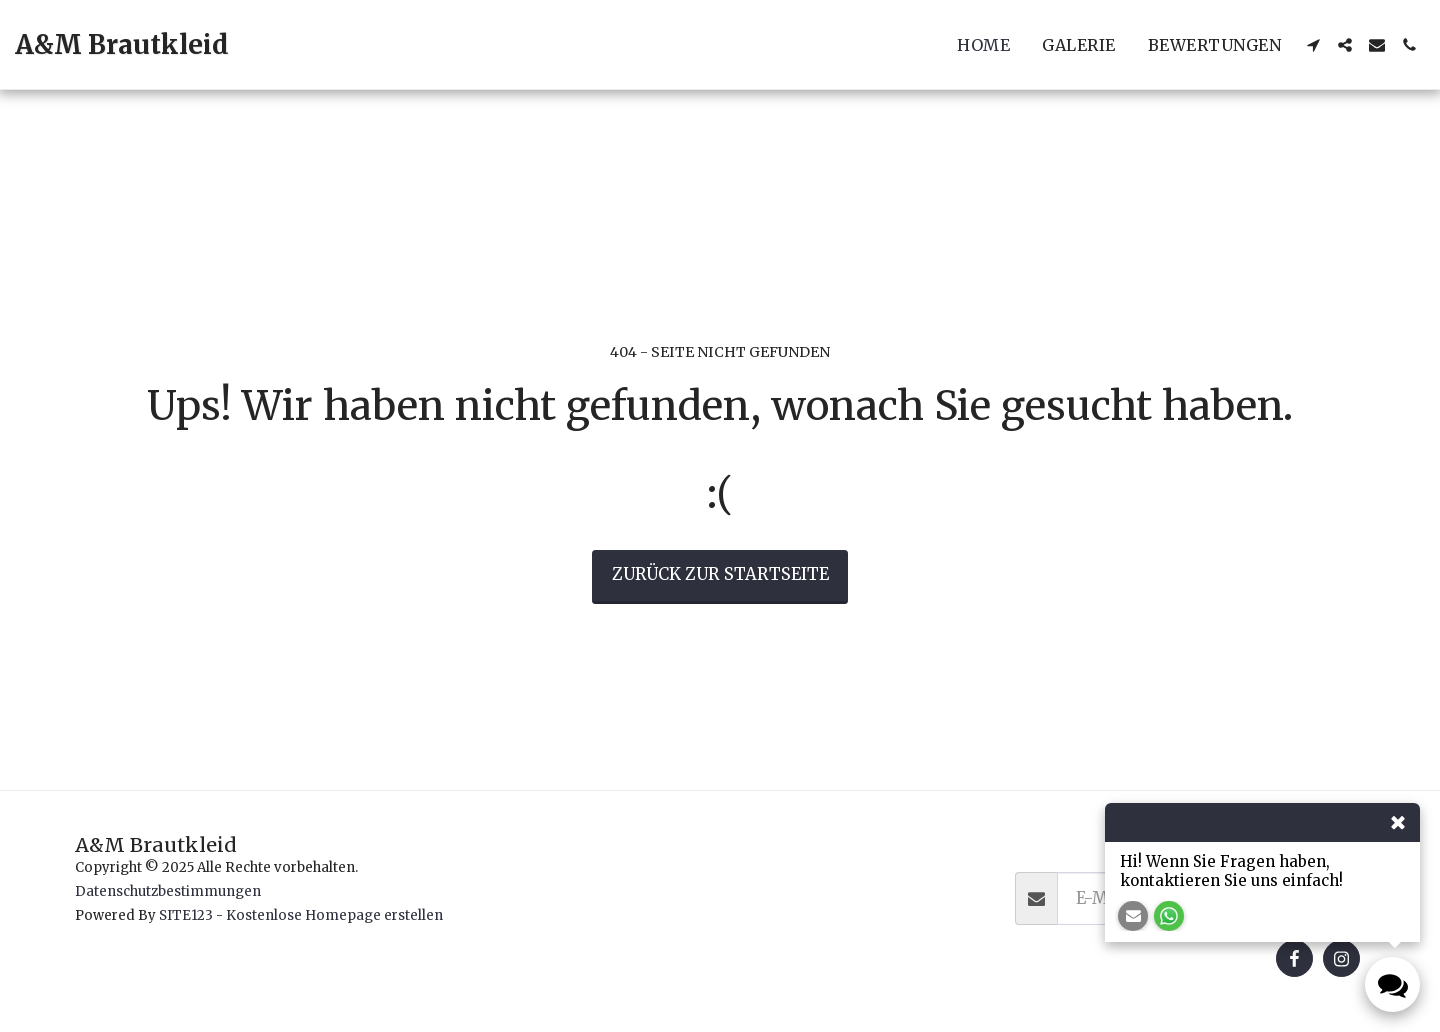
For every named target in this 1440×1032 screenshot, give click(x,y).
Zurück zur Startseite (720, 574)
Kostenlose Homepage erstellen (334, 915)
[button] (1313, 45)
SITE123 (186, 915)
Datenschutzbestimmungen (168, 891)
